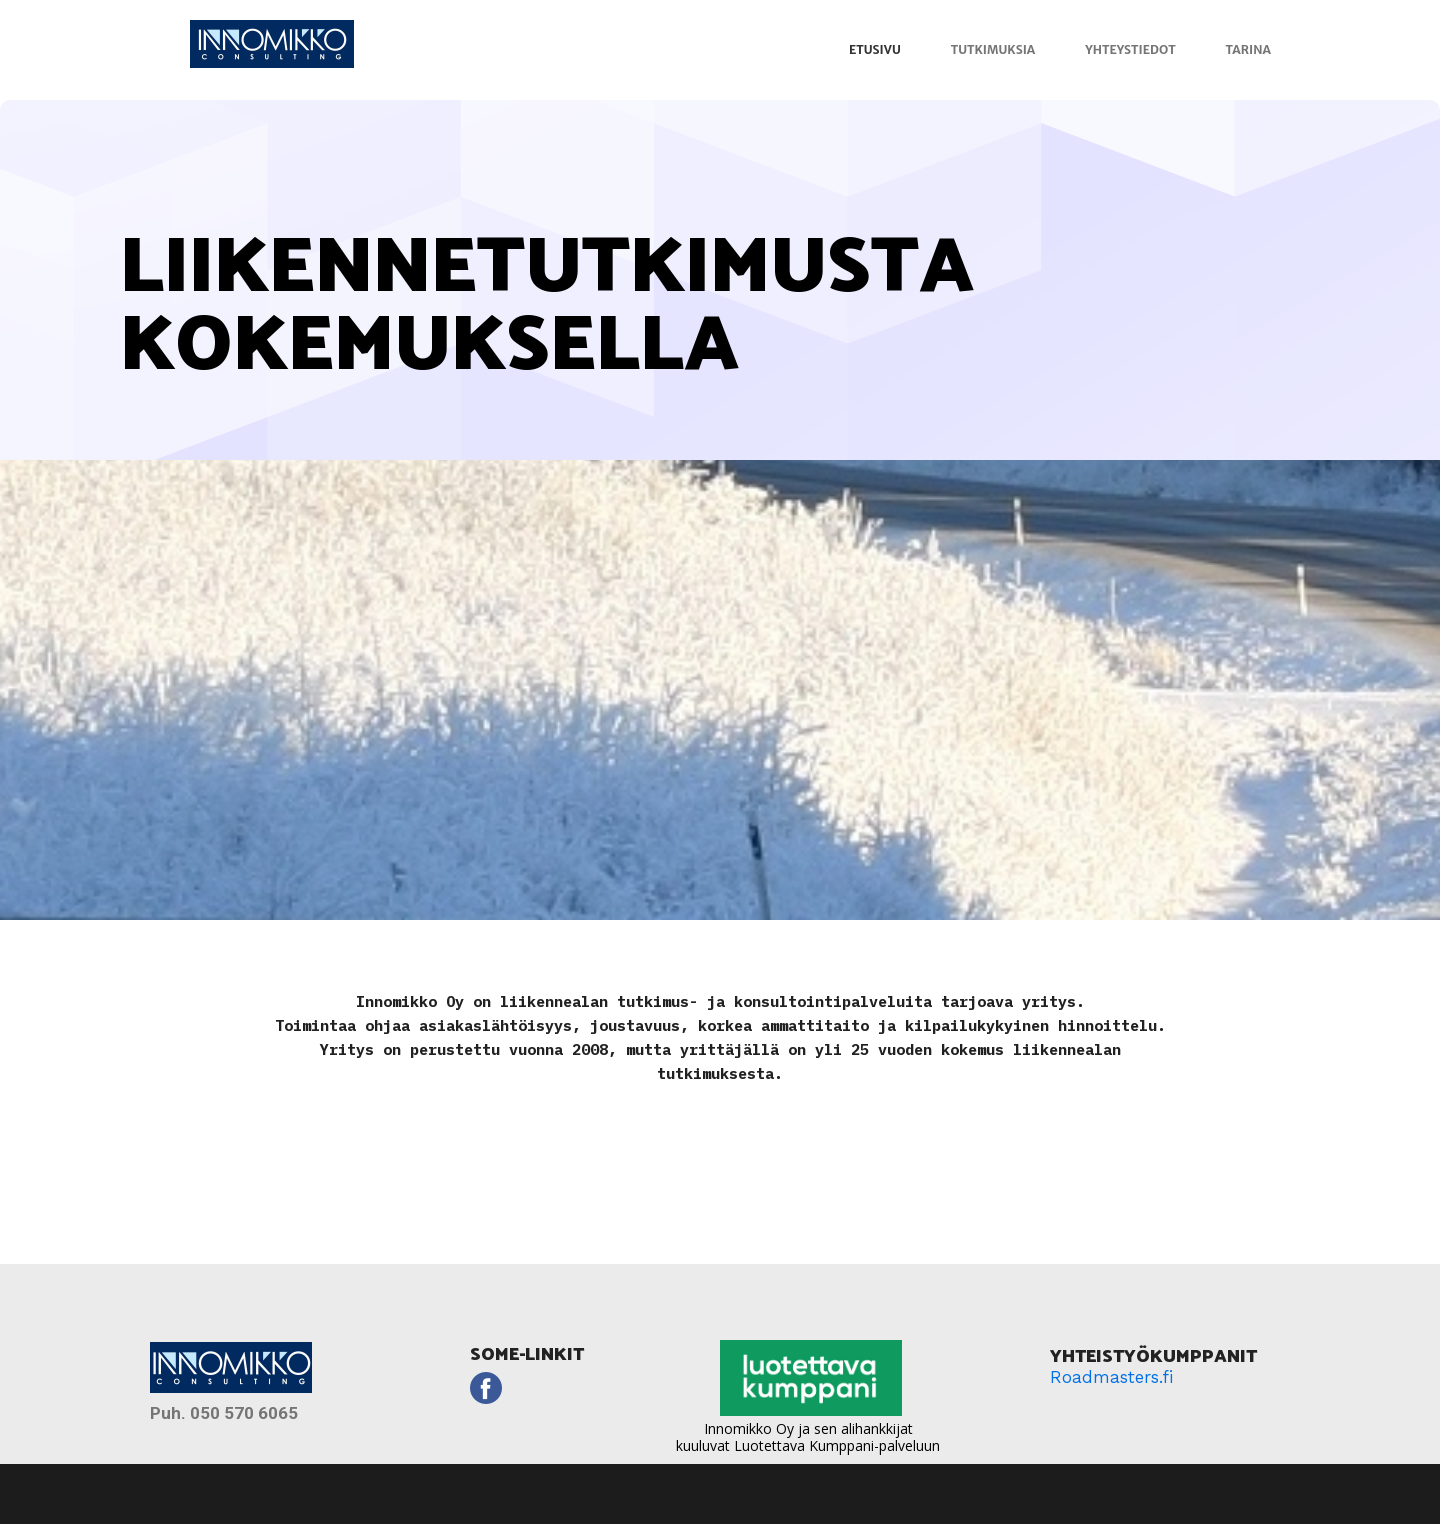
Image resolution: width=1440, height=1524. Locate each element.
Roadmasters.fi (1111, 1377)
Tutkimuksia (993, 49)
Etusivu (875, 49)
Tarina (1248, 49)
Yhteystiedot (1130, 49)
